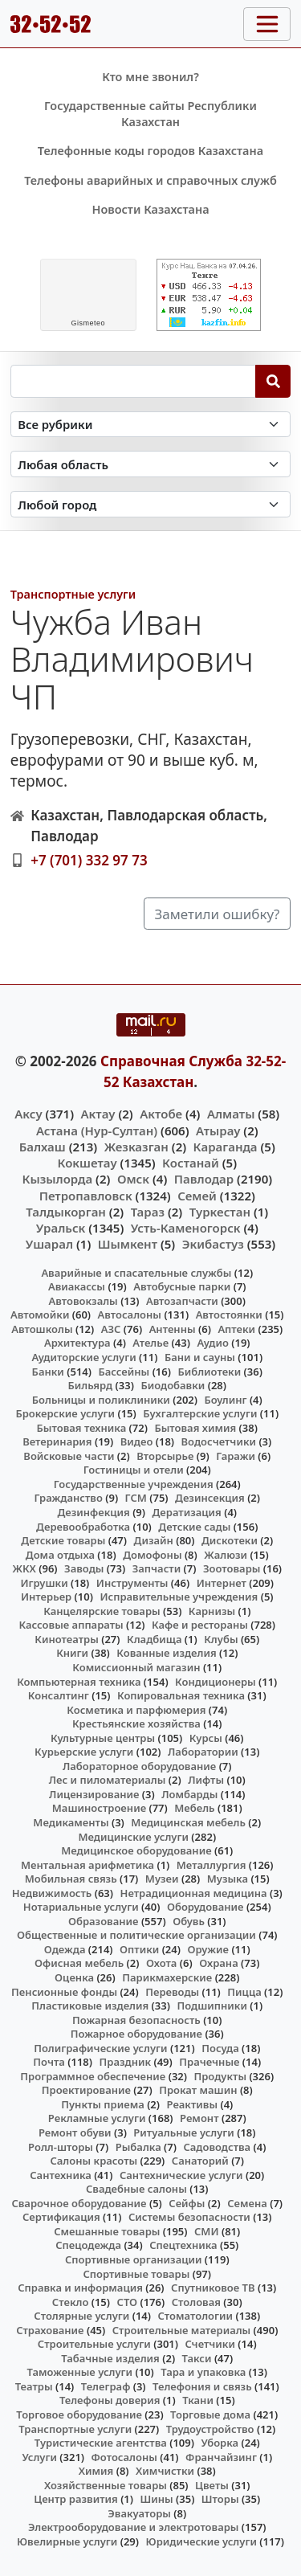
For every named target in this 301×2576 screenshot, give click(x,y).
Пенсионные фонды (64, 1992)
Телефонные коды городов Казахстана (150, 150)
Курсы (205, 1738)
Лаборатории (203, 1751)
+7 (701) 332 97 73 (89, 860)
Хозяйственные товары (105, 2485)
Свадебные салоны (136, 2188)
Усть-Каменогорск (186, 1228)
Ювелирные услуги (67, 2541)
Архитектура (77, 1342)
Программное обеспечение (92, 2076)
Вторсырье (164, 1456)
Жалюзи (225, 1555)
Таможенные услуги (80, 2372)
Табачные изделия (110, 2358)
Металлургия (211, 1865)
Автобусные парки (181, 1286)
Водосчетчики (218, 1441)
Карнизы (212, 1611)
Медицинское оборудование (136, 1850)
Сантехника (61, 2175)
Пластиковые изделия (89, 2005)
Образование (103, 1921)
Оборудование (205, 1906)
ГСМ (136, 1497)
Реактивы (192, 2104)
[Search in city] (150, 504)
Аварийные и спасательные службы (136, 1273)
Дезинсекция (210, 1497)
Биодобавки (172, 1385)
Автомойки (39, 1314)
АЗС (111, 1329)
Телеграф (106, 2386)
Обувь (189, 1921)
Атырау (218, 1130)
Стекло (70, 2302)
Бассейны (123, 1371)
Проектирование (86, 2090)
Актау (98, 1114)
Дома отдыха (60, 1555)
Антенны (172, 1329)
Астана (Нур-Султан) (96, 1130)
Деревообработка (83, 1526)
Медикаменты (70, 1822)
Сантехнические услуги (181, 2175)
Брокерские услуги (65, 1413)
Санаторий (200, 2160)
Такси (197, 2358)
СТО (127, 2302)
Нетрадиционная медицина (193, 1893)
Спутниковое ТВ (212, 2287)
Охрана (218, 1963)
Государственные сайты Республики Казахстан (150, 113)
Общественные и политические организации (136, 1935)
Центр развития (75, 2499)
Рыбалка (138, 2147)
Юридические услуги (201, 2541)
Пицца (244, 1992)
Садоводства (216, 2147)
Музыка (227, 1878)
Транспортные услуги (73, 594)
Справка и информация (80, 2287)
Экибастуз (213, 1244)
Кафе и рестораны (200, 1624)
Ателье (150, 1342)
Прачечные (209, 2062)
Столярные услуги (81, 2315)
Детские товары (63, 1540)
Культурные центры (103, 1738)
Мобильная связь (71, 1878)
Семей (197, 1196)
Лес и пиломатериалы (107, 1780)
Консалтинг (58, 1695)
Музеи (162, 1878)
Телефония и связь (202, 2386)
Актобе (161, 1114)
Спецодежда (88, 2245)
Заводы (84, 1568)
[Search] (273, 381)
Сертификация (61, 2217)
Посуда (220, 2048)
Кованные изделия (166, 1653)
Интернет (221, 1583)
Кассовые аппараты (70, 1624)
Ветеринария (57, 1441)
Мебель (194, 1808)
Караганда (225, 1147)
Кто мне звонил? (150, 76)
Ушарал (49, 1244)
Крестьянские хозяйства (136, 1723)
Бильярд (89, 1385)
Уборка (219, 2442)
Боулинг (225, 1399)
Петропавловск (85, 1196)
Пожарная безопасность (136, 2020)
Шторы (220, 2499)
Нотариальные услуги (81, 1906)
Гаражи (235, 1456)
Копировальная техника (181, 1695)
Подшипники (211, 2005)
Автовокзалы (83, 1301)
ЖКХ (23, 1568)
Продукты (219, 2076)
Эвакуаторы (139, 2513)
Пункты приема (102, 2104)
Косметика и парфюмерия (136, 1710)
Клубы (221, 1639)
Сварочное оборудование (78, 2203)
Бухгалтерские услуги (200, 1413)
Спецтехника (183, 2245)
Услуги (39, 2457)
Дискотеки (229, 1540)
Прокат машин (198, 2090)
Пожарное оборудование (136, 2033)
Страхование (49, 2330)
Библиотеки (209, 1371)
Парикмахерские (167, 1977)
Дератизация (187, 1512)
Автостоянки (229, 1314)
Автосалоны (129, 1314)
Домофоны (152, 1555)
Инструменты (132, 1583)
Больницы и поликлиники (101, 1399)
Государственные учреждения (134, 1484)
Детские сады (194, 1526)
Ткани (198, 2400)
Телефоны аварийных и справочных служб (150, 180)
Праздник (126, 2062)
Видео (136, 1441)
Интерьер (46, 1596)
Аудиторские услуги (83, 1357)
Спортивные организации (133, 2259)
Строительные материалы (181, 2330)
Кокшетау (86, 1163)
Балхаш (42, 1147)
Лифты (206, 1780)
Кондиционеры (215, 1681)
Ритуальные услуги (183, 2132)
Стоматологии (195, 2315)
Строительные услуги (94, 2344)
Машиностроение (99, 1808)
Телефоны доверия (110, 2400)
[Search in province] (150, 464)
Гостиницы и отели (133, 1469)
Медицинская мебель (188, 1822)
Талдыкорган (66, 1212)
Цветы (212, 2485)
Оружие (208, 1949)
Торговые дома (210, 2414)
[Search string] (133, 381)
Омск (133, 1179)
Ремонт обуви (75, 2132)
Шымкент (127, 1244)
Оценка (74, 1977)
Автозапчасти (182, 1301)
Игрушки (44, 1583)
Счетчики (210, 2344)
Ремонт (199, 2118)
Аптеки (236, 1329)
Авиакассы (76, 1286)
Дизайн (153, 1540)
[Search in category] (150, 424)
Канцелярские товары (102, 1611)
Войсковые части (68, 1456)
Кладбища (154, 1639)
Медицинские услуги (133, 1837)
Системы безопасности (189, 2217)
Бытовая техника (82, 1428)
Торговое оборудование (79, 2414)
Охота (161, 1963)
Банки (48, 1371)
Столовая (196, 2302)
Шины (156, 2499)
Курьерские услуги (84, 1751)
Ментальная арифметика (87, 1865)
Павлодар (204, 1179)
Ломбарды (189, 1794)
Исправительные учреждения (179, 1596)
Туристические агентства (101, 2442)
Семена (247, 2203)
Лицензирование (94, 1794)
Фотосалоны (124, 2457)
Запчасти (156, 1568)
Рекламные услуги (97, 2118)
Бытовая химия (195, 1428)
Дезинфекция (93, 1512)
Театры (34, 2386)
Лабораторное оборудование (139, 1766)
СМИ (206, 2231)
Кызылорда (57, 1179)
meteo (88, 323)
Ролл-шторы (60, 2147)
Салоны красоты (93, 2160)
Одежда (65, 1949)
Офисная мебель (79, 1963)
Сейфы (187, 2203)
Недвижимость (52, 1893)
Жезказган (136, 1147)
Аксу (28, 1114)
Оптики (139, 1949)
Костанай (190, 1163)
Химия (96, 2471)
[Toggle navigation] (267, 24)
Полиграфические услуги (100, 2048)
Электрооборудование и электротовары (133, 2527)
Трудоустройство (210, 2429)
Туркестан (219, 1212)
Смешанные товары (107, 2231)
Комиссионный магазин (136, 1667)
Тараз (148, 1212)
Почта (49, 2062)
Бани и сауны (200, 1357)
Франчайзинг (221, 2457)
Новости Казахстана (150, 209)
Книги (72, 1653)
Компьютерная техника (78, 1681)
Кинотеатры (67, 1639)
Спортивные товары (136, 2274)
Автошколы (41, 1329)
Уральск (61, 1228)
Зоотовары (231, 1568)
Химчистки (165, 2471)
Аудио (213, 1342)
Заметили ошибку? (217, 914)
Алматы (231, 1114)
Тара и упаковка (203, 2372)
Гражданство (68, 1497)
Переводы (172, 1992)
